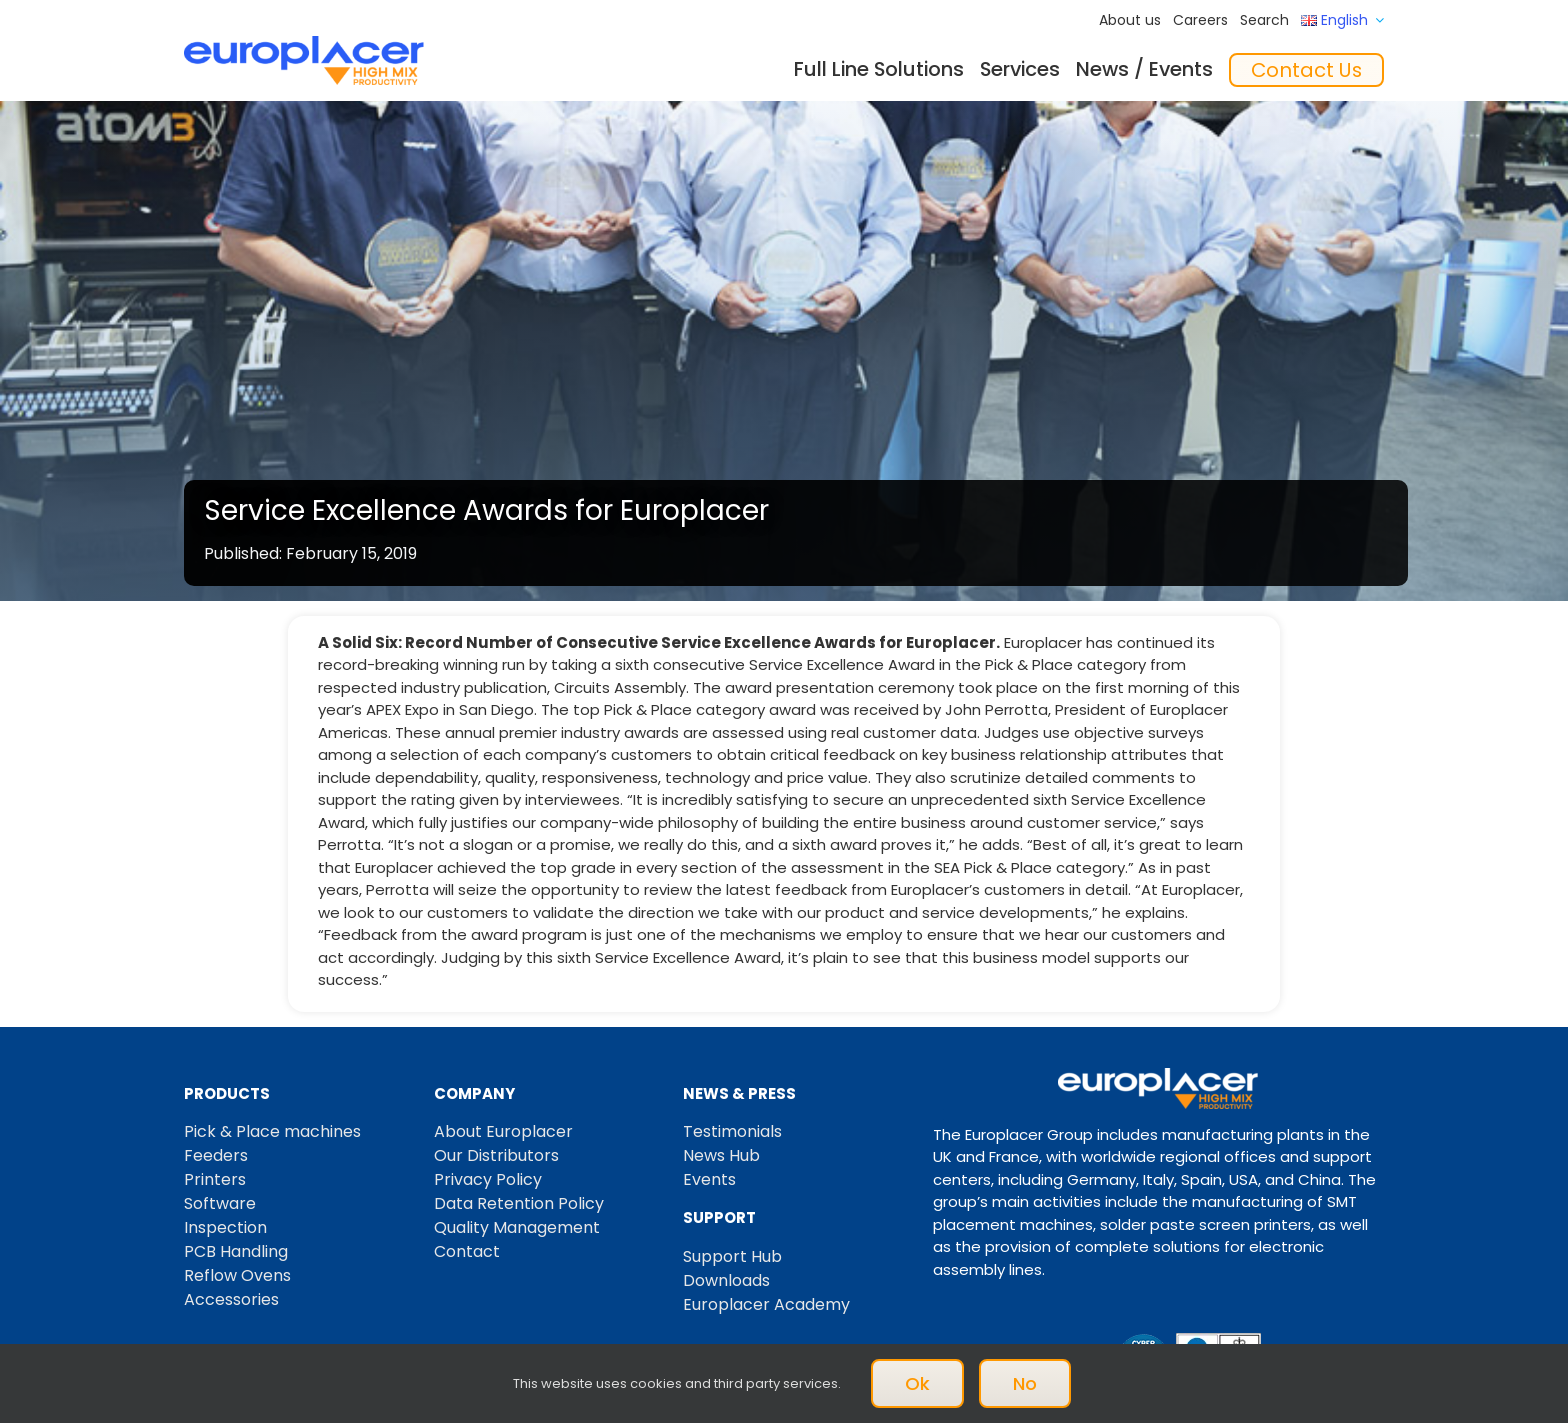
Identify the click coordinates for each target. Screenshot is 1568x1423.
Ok (917, 1383)
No (1025, 1383)
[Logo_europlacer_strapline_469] (304, 43)
